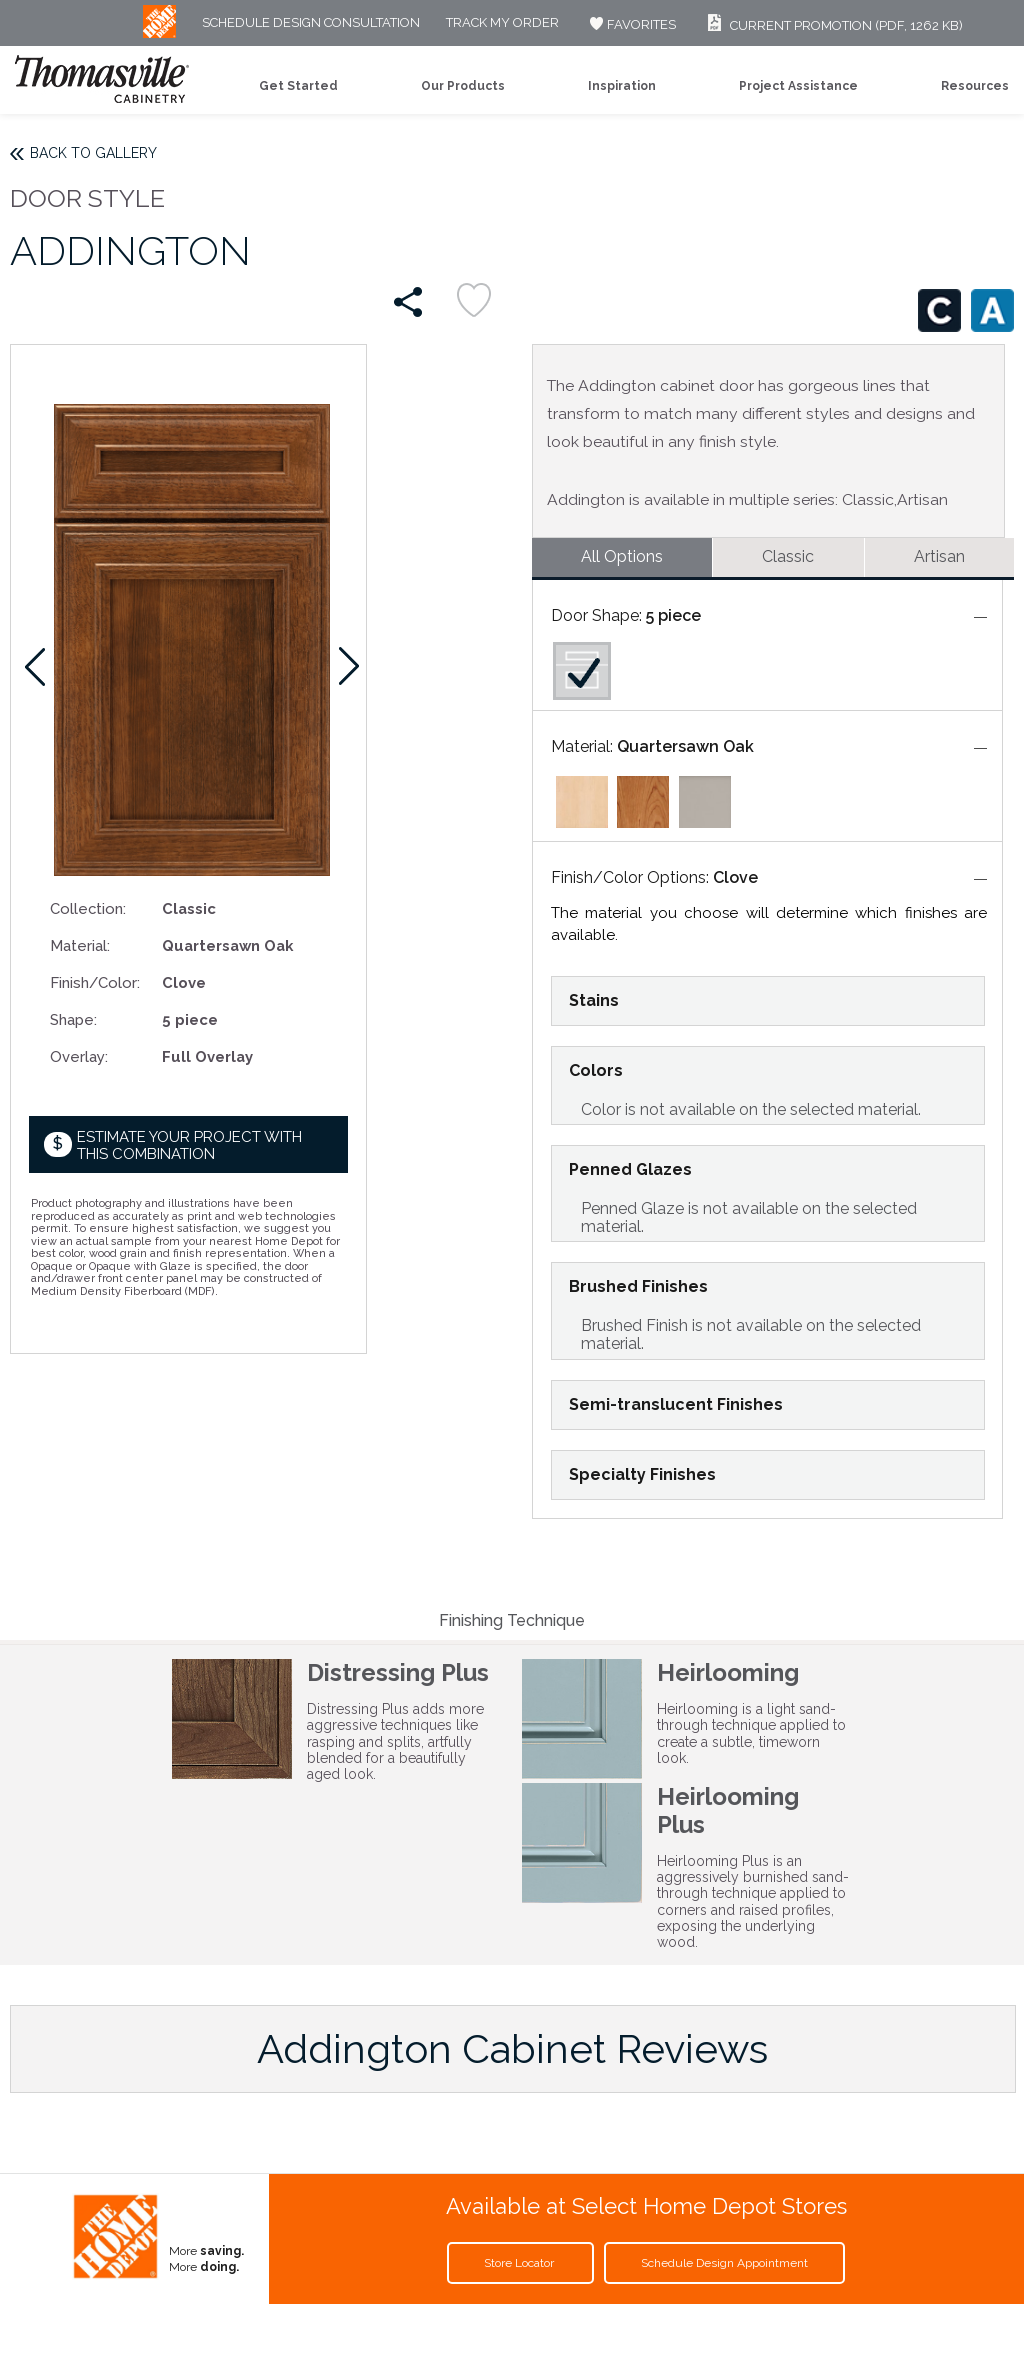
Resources (975, 86)
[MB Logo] (159, 33)
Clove (735, 877)
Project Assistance (798, 86)
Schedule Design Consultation (311, 23)
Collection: (88, 908)
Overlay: (79, 1056)
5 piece (673, 615)
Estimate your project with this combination (189, 1145)
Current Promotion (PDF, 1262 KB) (832, 25)
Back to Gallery (93, 153)
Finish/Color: (95, 982)
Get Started (298, 86)
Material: (80, 945)
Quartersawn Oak (685, 746)
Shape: (73, 1019)
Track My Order (502, 23)
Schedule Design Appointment (724, 2263)
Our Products (463, 86)
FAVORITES (630, 24)
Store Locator (520, 2263)
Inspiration (622, 86)
